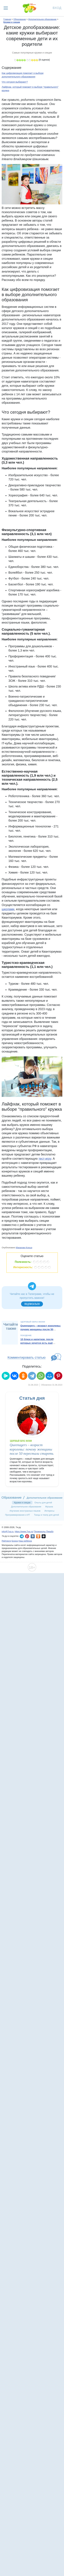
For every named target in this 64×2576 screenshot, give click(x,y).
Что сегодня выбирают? (15, 82)
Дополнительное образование (44, 1497)
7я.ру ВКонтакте (33, 1536)
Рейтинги (6, 1541)
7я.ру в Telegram (22, 1536)
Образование (12, 1497)
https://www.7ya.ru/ (24, 1531)
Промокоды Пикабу (44, 1531)
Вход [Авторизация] (57, 8)
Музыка (49, 1506)
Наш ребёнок (25, 1541)
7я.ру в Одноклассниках (38, 1536)
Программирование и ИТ (17, 1515)
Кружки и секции (22, 1502)
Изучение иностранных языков (25, 1511)
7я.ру (44, 1536)
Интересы (49, 1511)
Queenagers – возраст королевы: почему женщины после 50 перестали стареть (40, 1329)
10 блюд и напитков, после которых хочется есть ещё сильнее (36, 1343)
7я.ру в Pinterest (27, 1536)
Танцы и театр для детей (46, 1515)
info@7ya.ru (7, 1531)
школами (8, 909)
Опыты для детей (43, 1502)
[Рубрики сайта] (6, 8)
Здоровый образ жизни (32, 1322)
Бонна (15, 1541)
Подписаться (32, 1304)
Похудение (25, 1335)
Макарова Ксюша (24, 1247)
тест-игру (44, 1158)
